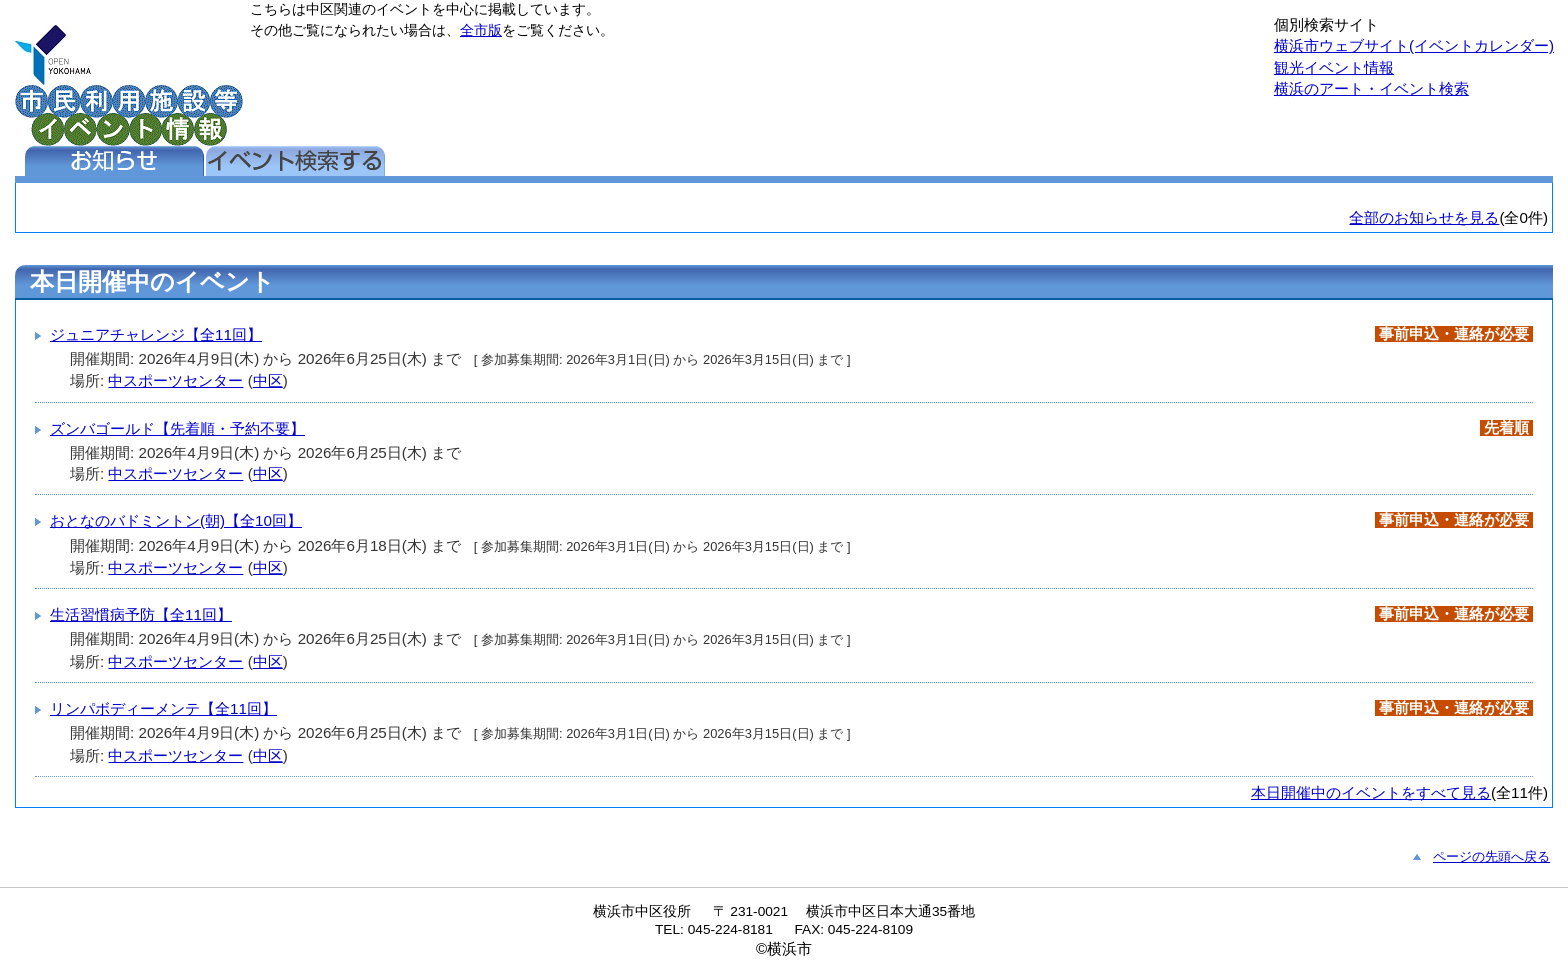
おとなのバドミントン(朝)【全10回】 (176, 520)
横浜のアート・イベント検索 (1371, 88)
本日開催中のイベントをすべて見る (1371, 792)
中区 (268, 380)
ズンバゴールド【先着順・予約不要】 (177, 428)
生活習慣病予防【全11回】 (141, 614)
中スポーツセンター (175, 380)
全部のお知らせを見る (1424, 217)
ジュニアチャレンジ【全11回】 (156, 334)
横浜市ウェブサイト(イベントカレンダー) (1414, 45)
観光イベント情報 (1334, 67)
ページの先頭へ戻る (1491, 856)
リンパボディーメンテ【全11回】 (163, 708)
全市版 (481, 30)
